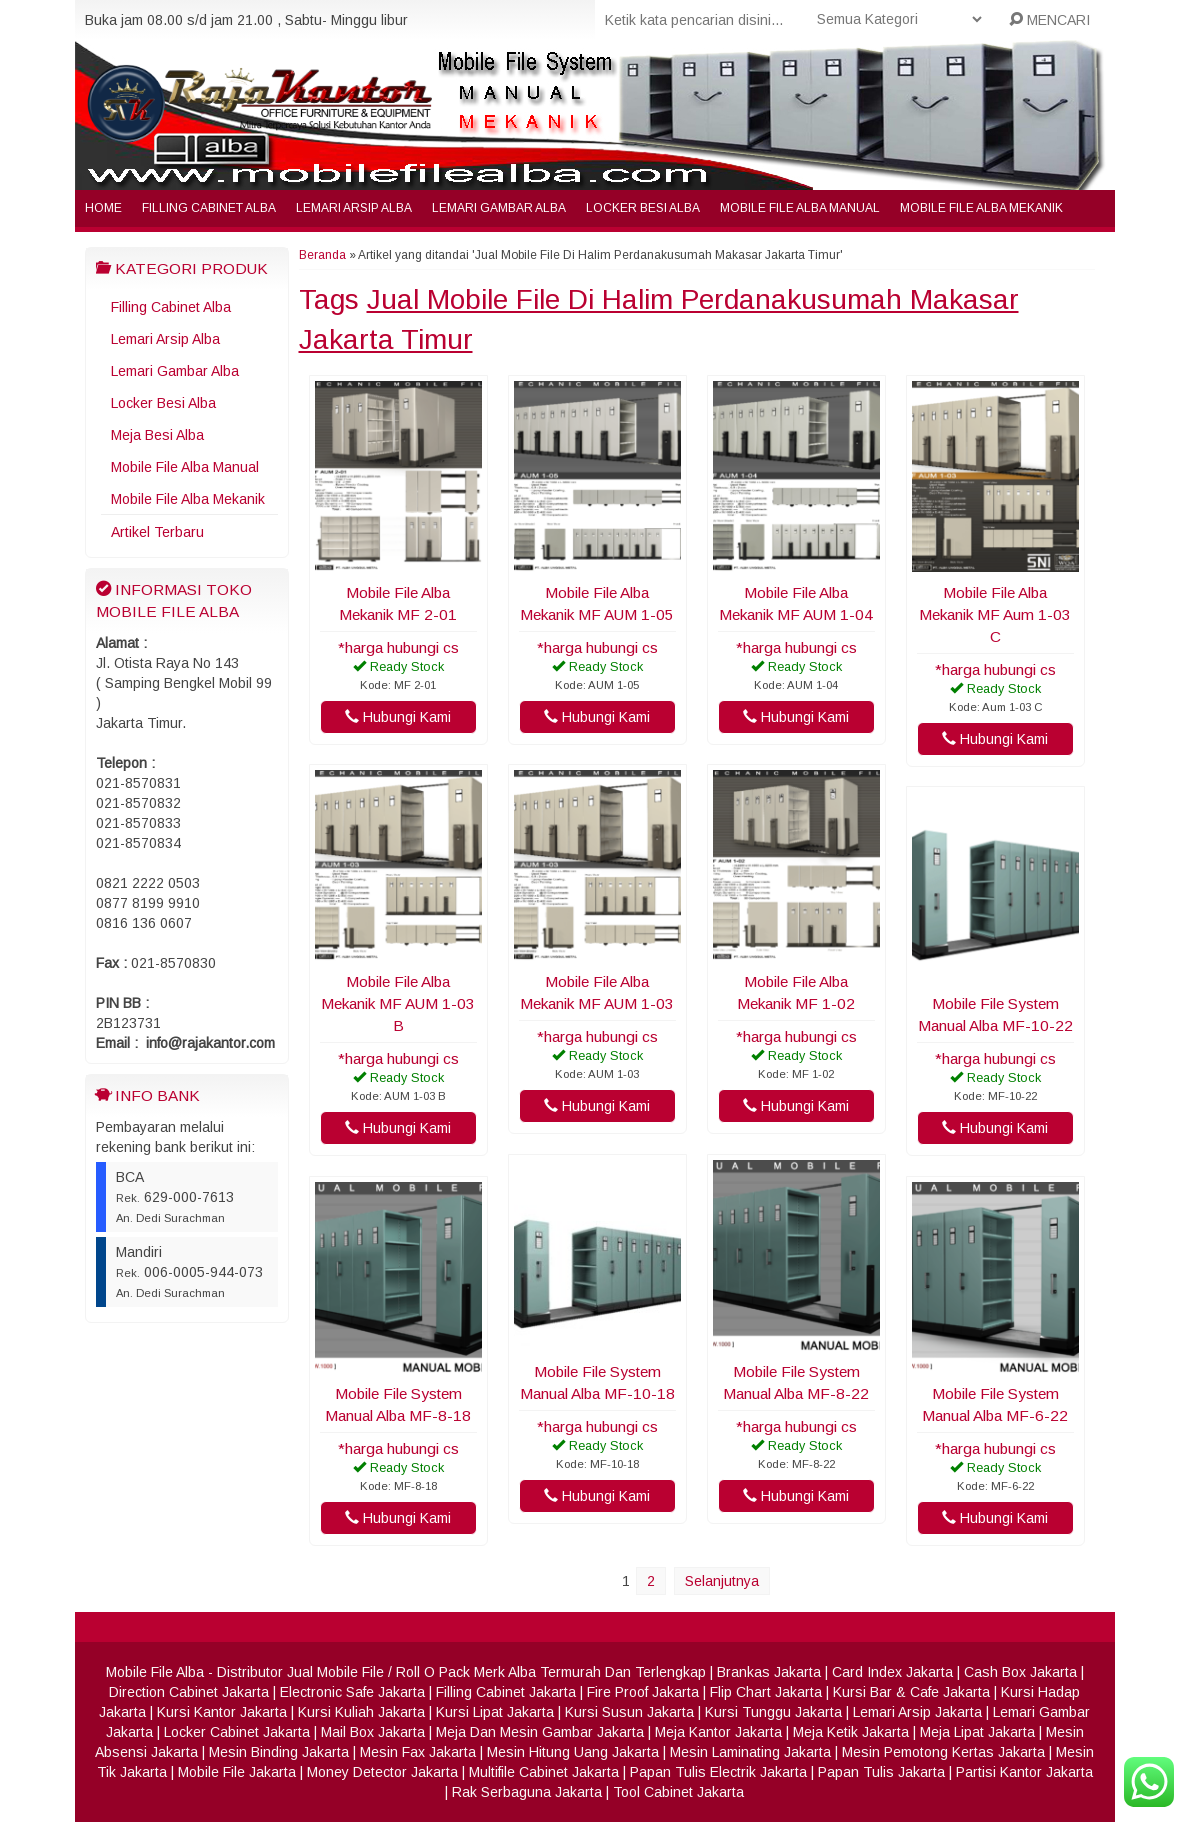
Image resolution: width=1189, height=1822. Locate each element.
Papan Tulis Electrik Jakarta (718, 1772)
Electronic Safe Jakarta (352, 1692)
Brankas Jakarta (769, 1672)
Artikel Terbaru (157, 532)
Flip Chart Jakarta (766, 1692)
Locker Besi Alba (643, 208)
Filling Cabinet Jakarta (506, 1692)
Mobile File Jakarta (237, 1772)
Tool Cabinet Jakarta (678, 1792)
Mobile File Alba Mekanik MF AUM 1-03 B (398, 1003)
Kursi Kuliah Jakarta (361, 1712)
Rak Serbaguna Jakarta (527, 1792)
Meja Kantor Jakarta (718, 1732)
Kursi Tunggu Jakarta (773, 1712)
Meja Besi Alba (157, 435)
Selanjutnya (722, 1581)
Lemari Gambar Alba (499, 208)
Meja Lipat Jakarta (977, 1732)
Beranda (322, 255)
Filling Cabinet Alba (209, 208)
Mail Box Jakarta (373, 1732)
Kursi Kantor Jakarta (222, 1712)
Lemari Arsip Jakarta (917, 1712)
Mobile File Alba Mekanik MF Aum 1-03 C (995, 614)
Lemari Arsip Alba (354, 208)
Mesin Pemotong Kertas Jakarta (943, 1752)
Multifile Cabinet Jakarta (544, 1772)
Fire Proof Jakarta (643, 1692)
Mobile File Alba (155, 1672)
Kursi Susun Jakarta (629, 1712)
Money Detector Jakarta (382, 1772)
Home (103, 208)
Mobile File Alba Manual (800, 208)
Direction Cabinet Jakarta (189, 1692)
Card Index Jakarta (892, 1672)
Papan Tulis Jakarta (881, 1772)
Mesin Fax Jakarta (418, 1752)
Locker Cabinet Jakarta (237, 1732)
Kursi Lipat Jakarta (495, 1712)
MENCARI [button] (1049, 20)
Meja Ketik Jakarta (851, 1732)
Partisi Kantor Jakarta (1024, 1772)
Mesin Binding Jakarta (279, 1752)
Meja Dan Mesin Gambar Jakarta (540, 1732)
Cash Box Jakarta (1020, 1672)
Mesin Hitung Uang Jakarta (573, 1752)
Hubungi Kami (398, 717)
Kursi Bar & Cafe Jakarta (911, 1692)
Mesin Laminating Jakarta (750, 1752)
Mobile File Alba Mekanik (981, 208)
